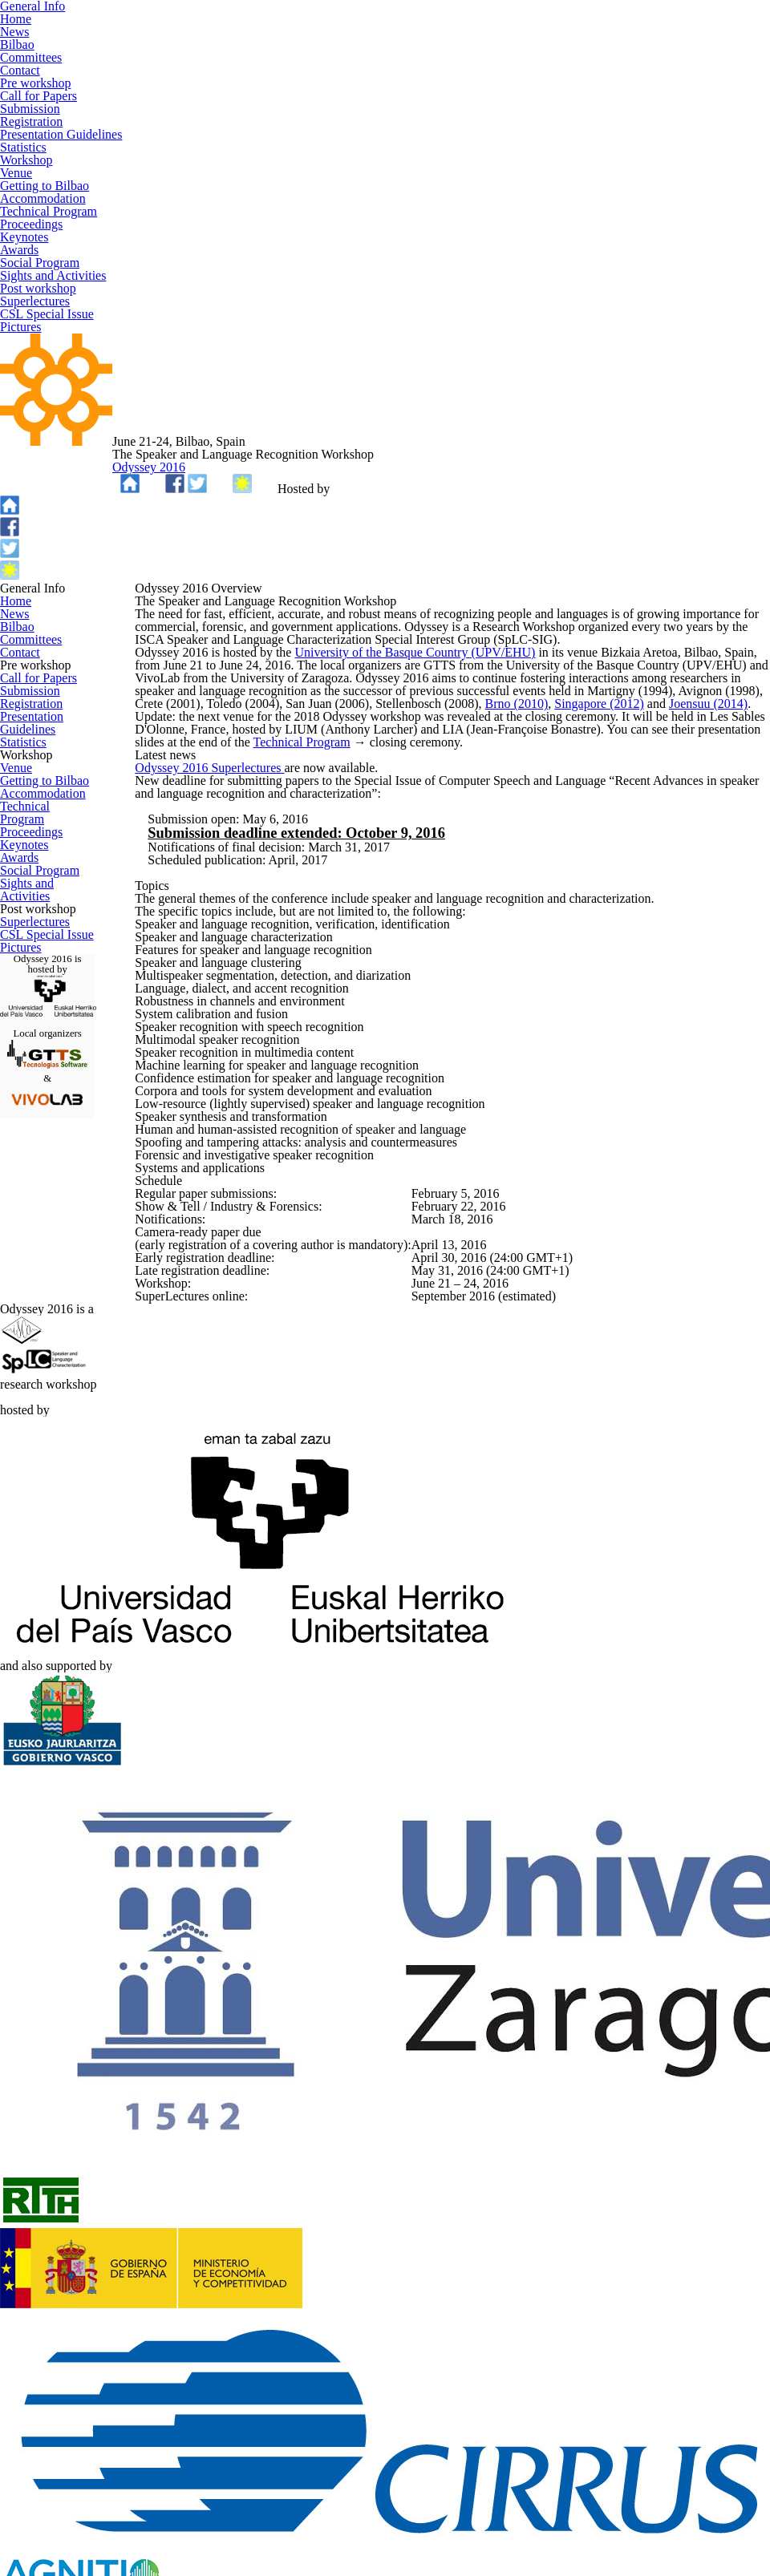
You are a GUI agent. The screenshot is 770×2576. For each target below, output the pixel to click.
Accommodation (41, 1041)
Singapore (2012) (643, 735)
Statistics (23, 880)
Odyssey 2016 (447, 359)
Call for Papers (37, 774)
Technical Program (47, 1063)
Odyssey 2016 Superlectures (235, 927)
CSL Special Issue (44, 1361)
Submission (29, 796)
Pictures (21, 1383)
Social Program (38, 1148)
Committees (30, 603)
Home (15, 539)
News (14, 560)
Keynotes (23, 1105)
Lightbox (479, 2541)
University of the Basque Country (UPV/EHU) (415, 652)
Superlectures (34, 1340)
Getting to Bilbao (41, 1020)
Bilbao (15, 582)
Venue (15, 999)
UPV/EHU (548, 419)
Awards (19, 1127)
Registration (30, 817)
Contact (19, 624)
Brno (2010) (560, 735)
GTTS (360, 2521)
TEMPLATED (334, 2541)
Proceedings (31, 1084)
